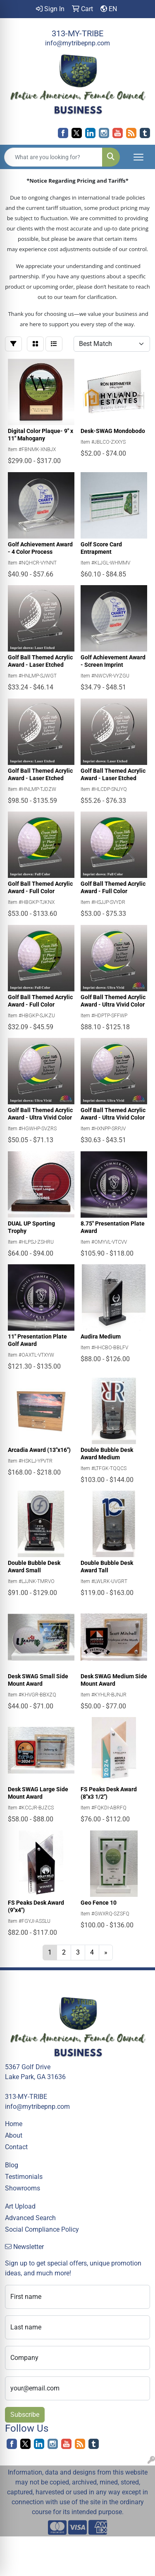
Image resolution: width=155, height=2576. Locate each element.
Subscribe (24, 2414)
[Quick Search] (53, 157)
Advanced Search (30, 2218)
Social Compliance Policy (42, 2229)
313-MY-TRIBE (77, 33)
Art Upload (20, 2206)
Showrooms (22, 2188)
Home (13, 2124)
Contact (16, 2147)
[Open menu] (138, 157)
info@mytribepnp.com (77, 43)
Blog (11, 2165)
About (13, 2135)
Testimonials (24, 2177)
